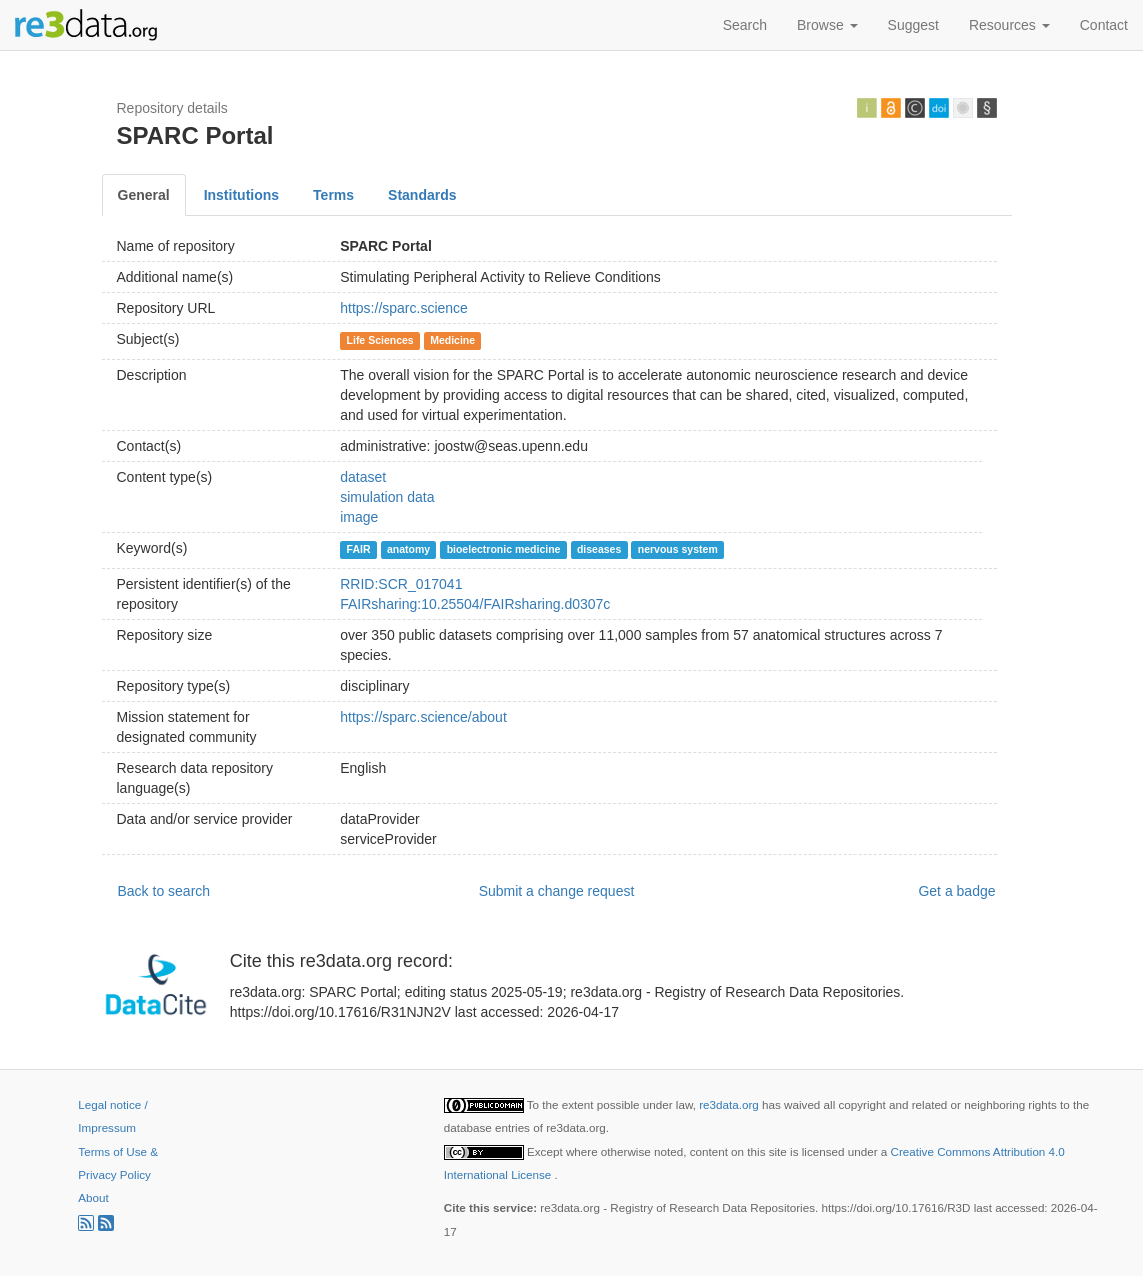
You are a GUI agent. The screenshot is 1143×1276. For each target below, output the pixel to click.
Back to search (164, 891)
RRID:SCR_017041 (401, 584)
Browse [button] (827, 25)
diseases (599, 549)
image (359, 517)
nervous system (678, 549)
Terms (333, 195)
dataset (363, 477)
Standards (422, 195)
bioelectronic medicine (504, 549)
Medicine (452, 340)
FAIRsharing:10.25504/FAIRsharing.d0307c (475, 604)
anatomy (408, 549)
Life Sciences (380, 340)
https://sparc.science (404, 308)
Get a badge (956, 891)
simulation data (387, 497)
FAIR (359, 549)
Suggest (913, 25)
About (93, 1197)
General (144, 195)
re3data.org (730, 1104)
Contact (1104, 25)
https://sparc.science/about (423, 717)
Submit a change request (557, 891)
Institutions (241, 195)
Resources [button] (1009, 25)
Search (745, 25)
